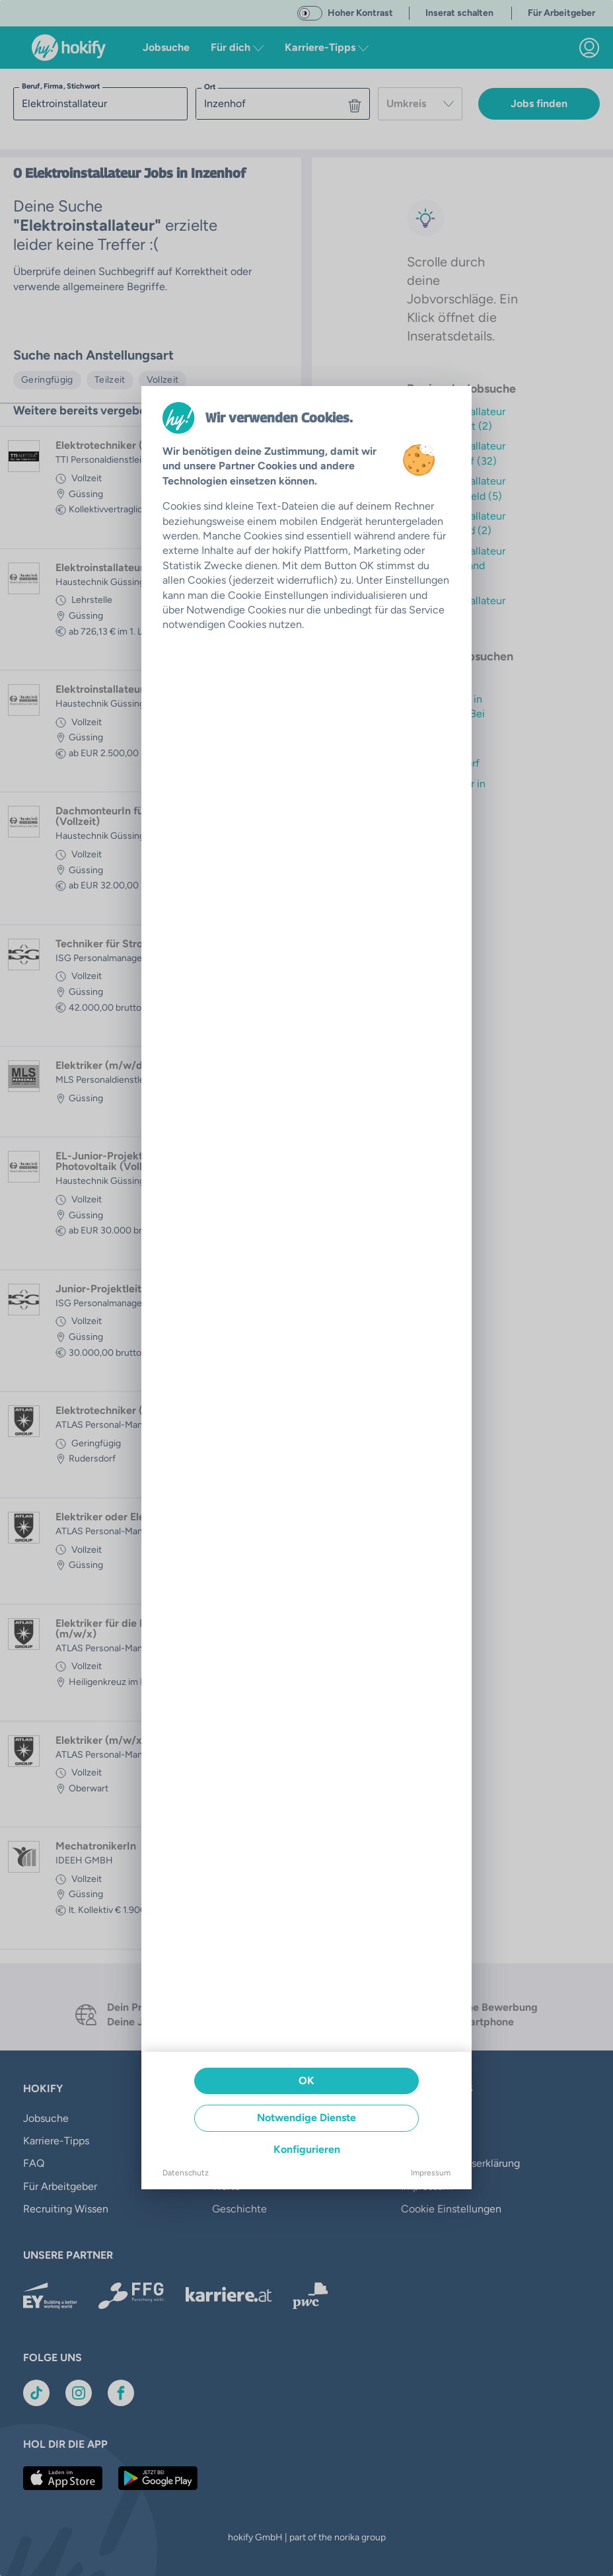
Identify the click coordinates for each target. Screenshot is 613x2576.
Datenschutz (185, 2172)
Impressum (431, 2172)
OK (306, 2080)
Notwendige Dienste (306, 2117)
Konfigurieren (306, 2149)
